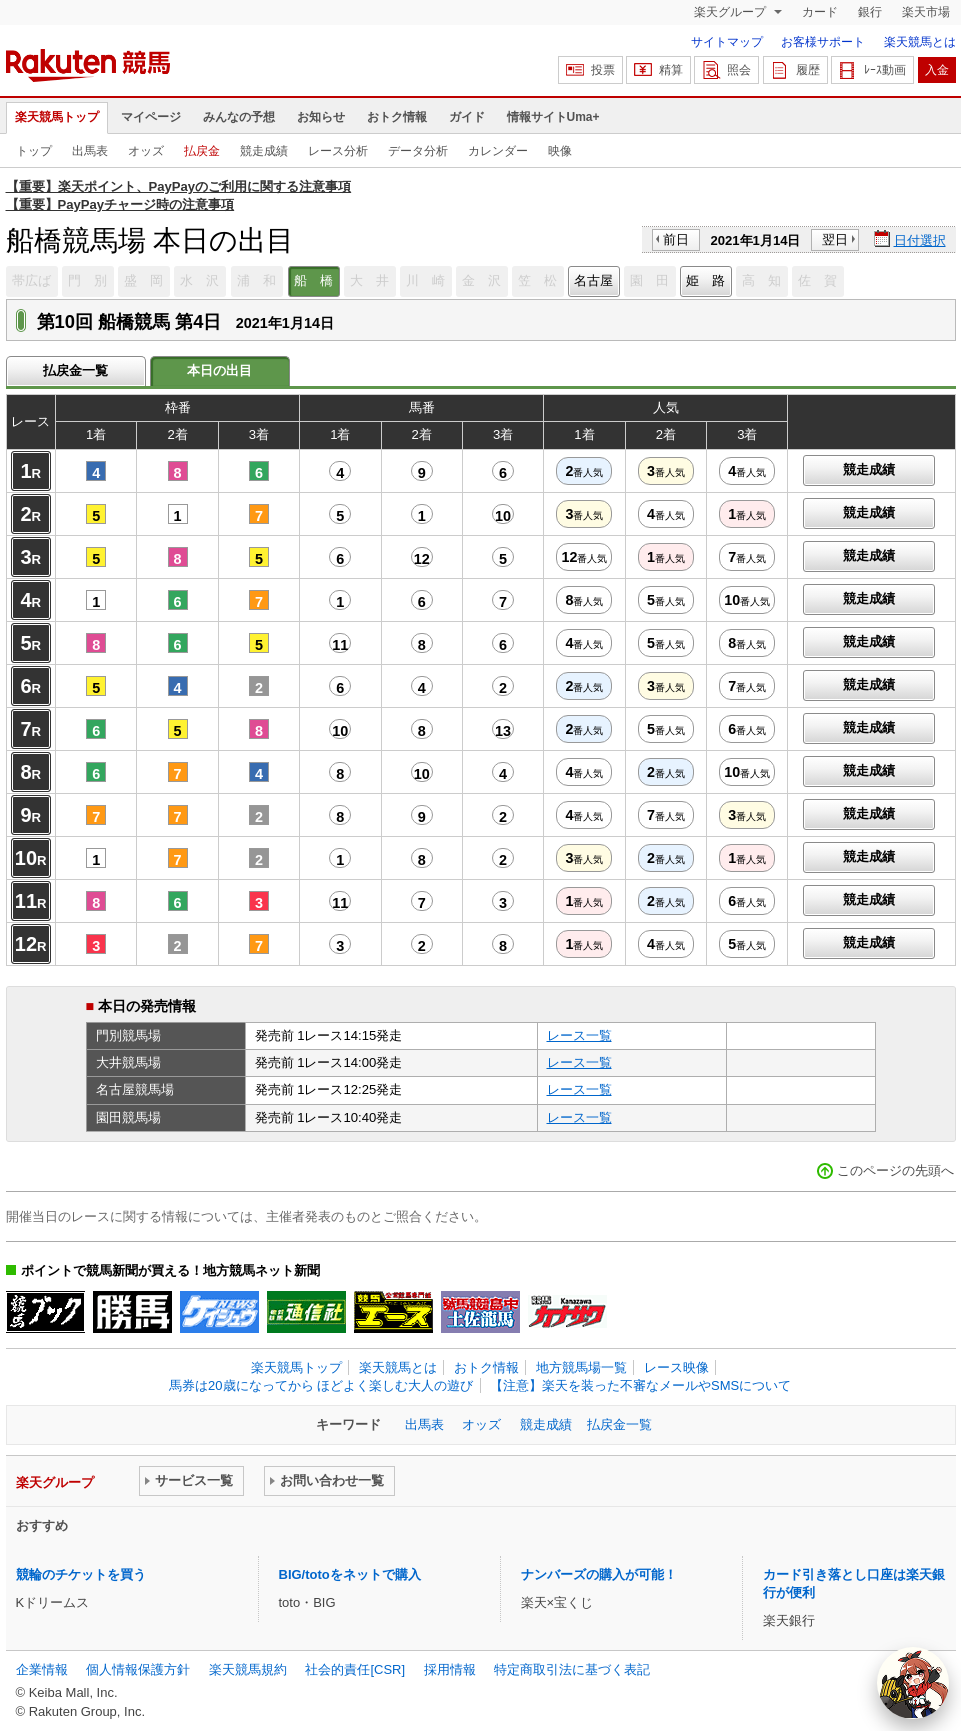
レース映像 (676, 1367)
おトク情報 (397, 117)
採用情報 (450, 1669)
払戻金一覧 (75, 370)
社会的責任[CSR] (355, 1669)
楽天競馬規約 (248, 1669)
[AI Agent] (913, 1683)
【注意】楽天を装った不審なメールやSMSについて (640, 1385)
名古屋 (593, 280)
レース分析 (338, 151)
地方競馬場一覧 (581, 1367)
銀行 (870, 12)
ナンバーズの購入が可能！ (599, 1574)
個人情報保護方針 (138, 1669)
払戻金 (202, 151)
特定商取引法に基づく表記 (572, 1669)
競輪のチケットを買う (81, 1574)
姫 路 (705, 280)
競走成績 (264, 151)
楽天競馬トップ (57, 117)
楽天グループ (731, 12)
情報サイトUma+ (553, 117)
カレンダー (498, 151)
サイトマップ (727, 42)
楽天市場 (926, 12)
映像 (560, 151)
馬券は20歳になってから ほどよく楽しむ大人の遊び (321, 1385)
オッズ (146, 151)
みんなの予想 (239, 117)
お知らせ (321, 117)
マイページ (151, 117)
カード (820, 12)
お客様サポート (823, 42)
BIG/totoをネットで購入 (350, 1574)
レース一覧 (579, 1035)
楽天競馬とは (920, 42)
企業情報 (42, 1669)
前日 (676, 239)
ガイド (467, 117)
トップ (34, 151)
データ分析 (418, 151)
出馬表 (90, 151)
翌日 (835, 239)
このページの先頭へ (895, 1170)
